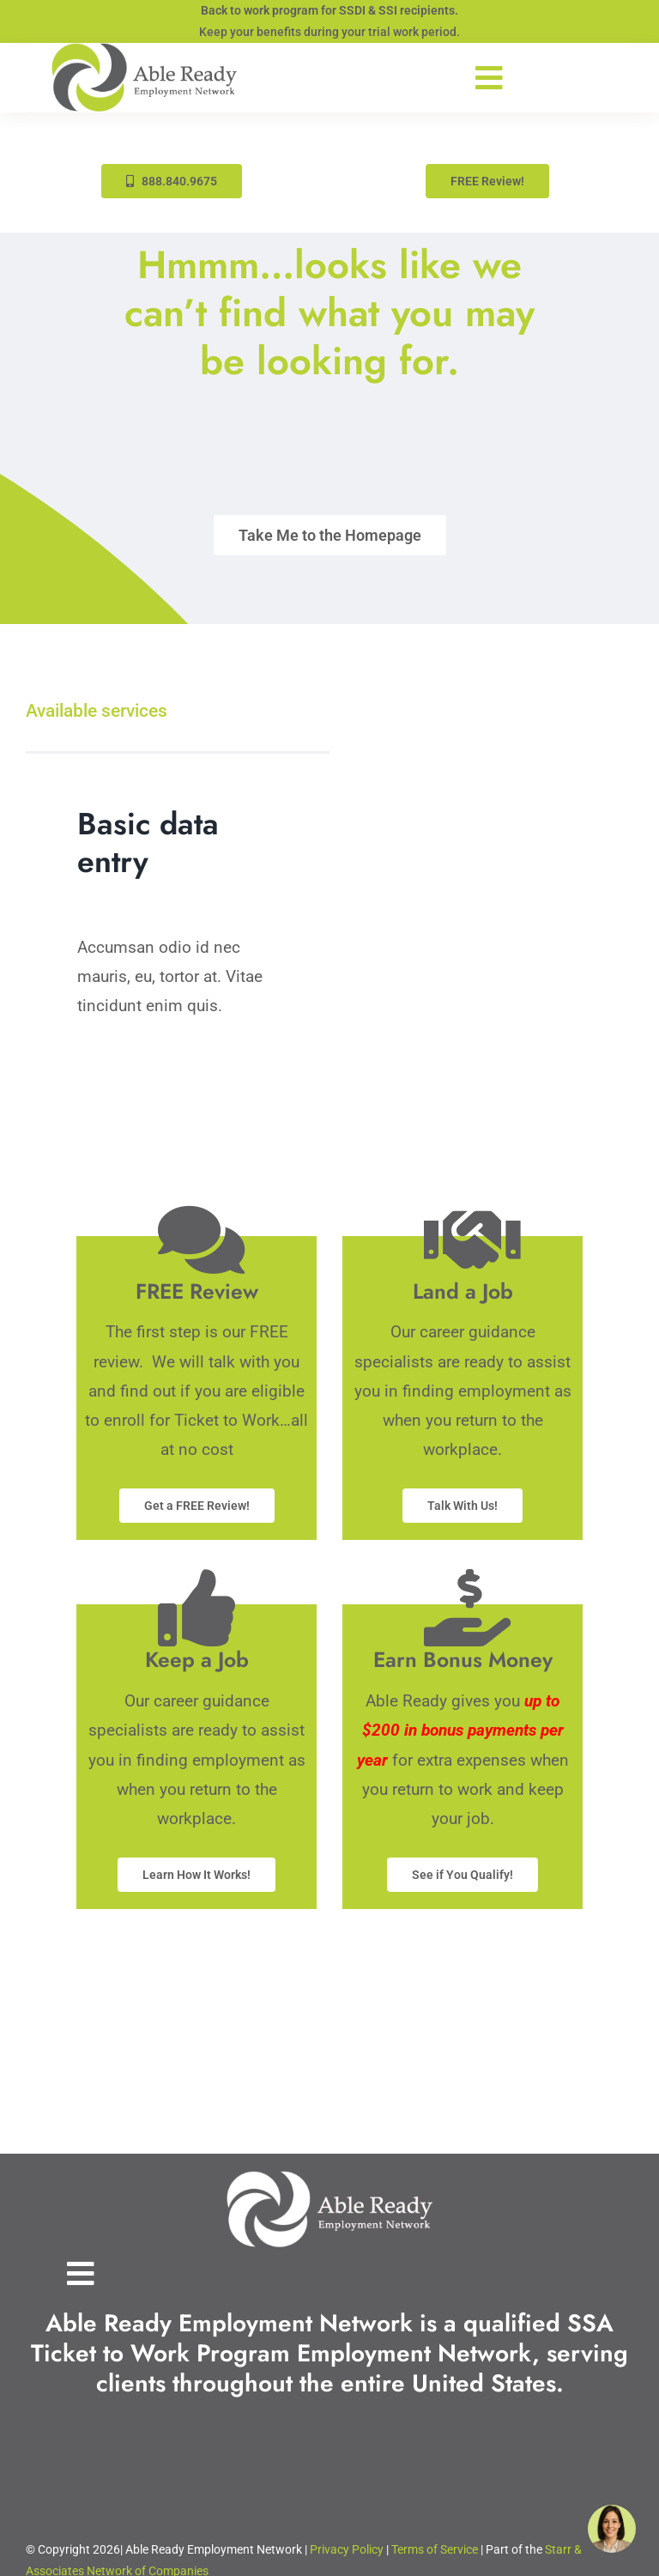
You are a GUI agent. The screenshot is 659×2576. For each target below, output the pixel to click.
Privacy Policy (347, 2549)
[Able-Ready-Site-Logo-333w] (144, 51)
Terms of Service (434, 2549)
